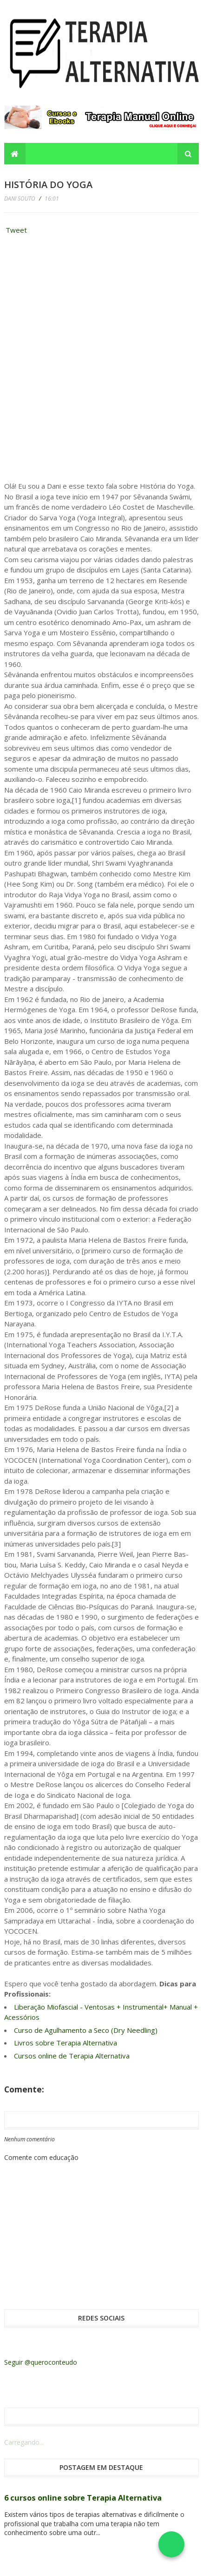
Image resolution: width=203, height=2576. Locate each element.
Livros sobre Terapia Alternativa (65, 2042)
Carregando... (24, 2442)
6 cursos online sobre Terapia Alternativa (83, 2498)
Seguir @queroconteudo (40, 2362)
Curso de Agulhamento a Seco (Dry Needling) (85, 2030)
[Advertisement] (74, 301)
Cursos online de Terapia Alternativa (72, 2055)
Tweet (16, 230)
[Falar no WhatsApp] (171, 2544)
